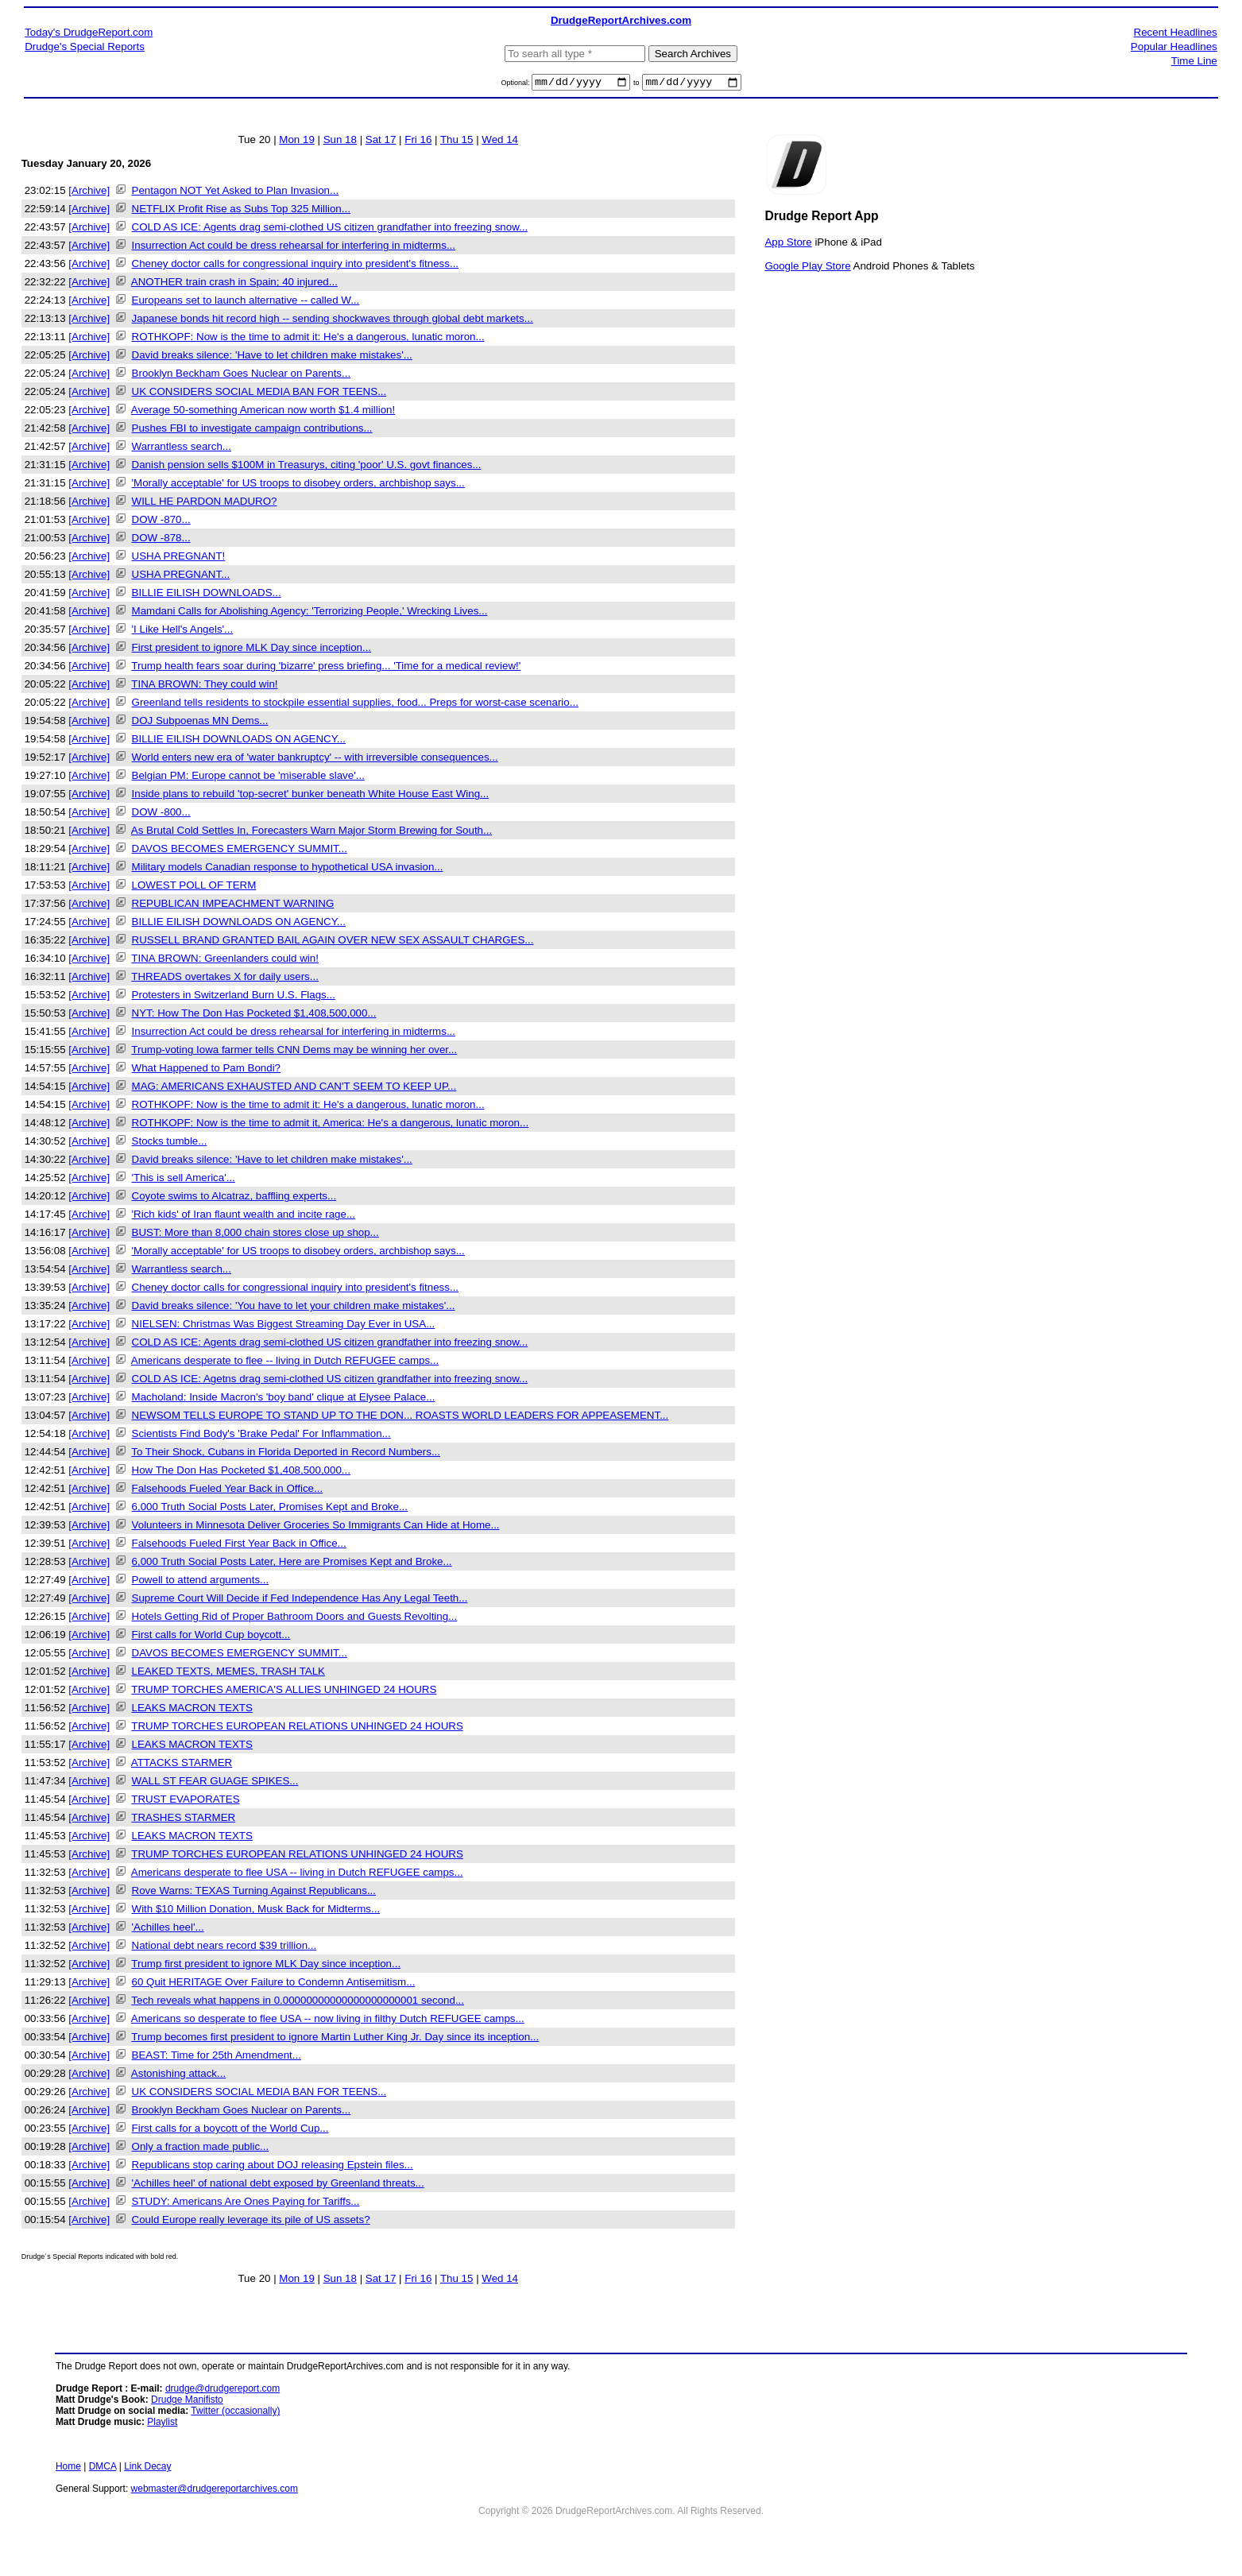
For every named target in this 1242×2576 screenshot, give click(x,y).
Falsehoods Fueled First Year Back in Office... (239, 1545)
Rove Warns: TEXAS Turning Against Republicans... (254, 1893)
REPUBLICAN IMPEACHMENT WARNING (233, 906)
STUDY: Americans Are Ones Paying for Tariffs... (246, 2204)
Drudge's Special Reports (85, 46)
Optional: (516, 85)
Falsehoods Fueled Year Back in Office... (227, 1491)
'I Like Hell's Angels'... (183, 631)
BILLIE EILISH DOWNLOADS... (206, 595)
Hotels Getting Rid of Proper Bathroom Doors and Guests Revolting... (295, 1619)
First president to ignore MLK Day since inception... (252, 650)
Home (68, 2468)
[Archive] (89, 193)
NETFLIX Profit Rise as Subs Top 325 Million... (241, 211)
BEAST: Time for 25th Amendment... (216, 2057)
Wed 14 (500, 142)
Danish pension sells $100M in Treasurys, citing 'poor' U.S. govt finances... (307, 467)
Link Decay (147, 2468)
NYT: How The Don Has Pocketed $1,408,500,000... (254, 1015)
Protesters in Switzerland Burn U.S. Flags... (233, 997)
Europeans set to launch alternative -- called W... (246, 302)
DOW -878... (161, 540)
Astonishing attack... (178, 2076)
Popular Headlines (1174, 46)
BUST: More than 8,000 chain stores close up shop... (255, 1235)
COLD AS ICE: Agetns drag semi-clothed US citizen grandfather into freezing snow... (330, 1381)
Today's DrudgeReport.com (89, 32)
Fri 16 (417, 142)
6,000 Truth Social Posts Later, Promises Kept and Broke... (270, 1509)
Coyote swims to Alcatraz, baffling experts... (234, 1198)
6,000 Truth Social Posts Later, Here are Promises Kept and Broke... (292, 1564)
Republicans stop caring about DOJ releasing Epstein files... (272, 2167)
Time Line (1194, 61)
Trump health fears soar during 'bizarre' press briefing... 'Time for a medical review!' (325, 668)
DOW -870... (161, 522)
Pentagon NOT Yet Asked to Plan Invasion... (235, 193)
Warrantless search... (181, 449)
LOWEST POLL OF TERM (194, 887)
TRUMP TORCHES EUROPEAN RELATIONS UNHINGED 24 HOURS (296, 1728)
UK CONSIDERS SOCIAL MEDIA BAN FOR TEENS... (259, 394)
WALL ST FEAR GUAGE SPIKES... (215, 1783)
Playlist (162, 2424)
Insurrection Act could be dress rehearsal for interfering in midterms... (293, 248)
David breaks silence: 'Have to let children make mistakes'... (272, 357)
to (636, 85)
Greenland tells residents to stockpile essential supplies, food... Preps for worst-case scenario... (355, 705)
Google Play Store (807, 267)
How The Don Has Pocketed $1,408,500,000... (241, 1472)
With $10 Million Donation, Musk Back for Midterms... (256, 1911)
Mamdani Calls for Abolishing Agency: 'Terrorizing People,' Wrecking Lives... (310, 613)
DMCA (103, 2468)
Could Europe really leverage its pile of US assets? (251, 2222)
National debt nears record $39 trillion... (224, 1948)
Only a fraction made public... (200, 2149)
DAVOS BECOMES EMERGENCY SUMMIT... (239, 851)
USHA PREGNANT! (179, 558)
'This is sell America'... (183, 1180)
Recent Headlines (1175, 32)
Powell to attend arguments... (200, 1582)
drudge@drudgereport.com (222, 2390)
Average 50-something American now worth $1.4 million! (263, 412)
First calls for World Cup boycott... (211, 1637)
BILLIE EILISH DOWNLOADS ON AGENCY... (239, 741)
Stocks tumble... (169, 1143)
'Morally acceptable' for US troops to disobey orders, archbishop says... (298, 485)
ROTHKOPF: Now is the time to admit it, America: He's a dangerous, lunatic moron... (330, 1125)
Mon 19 (296, 142)
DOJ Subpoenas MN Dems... (200, 723)
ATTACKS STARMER (181, 1765)
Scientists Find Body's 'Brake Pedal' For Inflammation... (261, 1436)
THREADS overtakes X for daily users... (225, 979)
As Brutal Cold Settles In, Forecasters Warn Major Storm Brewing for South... (311, 833)
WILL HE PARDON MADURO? (204, 503)
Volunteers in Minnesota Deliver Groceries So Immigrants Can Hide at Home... (316, 1527)
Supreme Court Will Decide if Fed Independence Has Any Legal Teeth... (300, 1600)
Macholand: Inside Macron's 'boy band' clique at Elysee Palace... (283, 1399)
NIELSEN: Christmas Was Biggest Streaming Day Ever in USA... (283, 1326)
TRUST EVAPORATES (185, 1801)
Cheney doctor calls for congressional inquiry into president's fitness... (295, 266)
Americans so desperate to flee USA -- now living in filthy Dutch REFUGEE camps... (327, 2021)
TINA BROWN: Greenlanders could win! (225, 960)
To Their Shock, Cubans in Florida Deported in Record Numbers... (285, 1454)
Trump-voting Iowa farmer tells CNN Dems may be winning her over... (294, 1052)
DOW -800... (161, 814)
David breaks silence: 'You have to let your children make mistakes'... (293, 1308)
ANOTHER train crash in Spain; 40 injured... (234, 284)
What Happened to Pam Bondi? (206, 1070)
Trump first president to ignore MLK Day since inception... (265, 1966)
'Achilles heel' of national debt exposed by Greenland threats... (278, 2185)
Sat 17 (381, 142)
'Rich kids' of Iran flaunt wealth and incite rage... (243, 1216)
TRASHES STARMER (183, 1820)
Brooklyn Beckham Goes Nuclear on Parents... (241, 376)
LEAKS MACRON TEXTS (192, 1710)
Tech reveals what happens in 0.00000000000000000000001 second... (297, 2003)
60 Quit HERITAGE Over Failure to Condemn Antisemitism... (274, 1984)
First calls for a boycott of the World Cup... (230, 2130)
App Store (787, 244)
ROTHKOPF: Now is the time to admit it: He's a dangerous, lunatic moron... (308, 339)
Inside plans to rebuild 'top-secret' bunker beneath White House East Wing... (310, 796)
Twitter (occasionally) (235, 2413)
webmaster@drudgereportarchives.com (214, 2491)
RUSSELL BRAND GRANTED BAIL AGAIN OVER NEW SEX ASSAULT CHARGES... (333, 942)
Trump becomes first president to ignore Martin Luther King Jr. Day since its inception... (335, 2039)
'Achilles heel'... (168, 1929)
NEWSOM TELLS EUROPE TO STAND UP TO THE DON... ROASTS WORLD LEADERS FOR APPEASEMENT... (400, 1418)
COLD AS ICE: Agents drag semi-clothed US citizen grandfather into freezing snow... (330, 229)
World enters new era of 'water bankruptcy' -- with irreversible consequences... (315, 759)
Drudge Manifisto (187, 2401)
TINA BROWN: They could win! (204, 686)
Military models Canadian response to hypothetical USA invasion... (287, 869)
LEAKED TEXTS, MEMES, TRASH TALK (228, 1673)
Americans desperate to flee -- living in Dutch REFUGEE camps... (285, 1363)
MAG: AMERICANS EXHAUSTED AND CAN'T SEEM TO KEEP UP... (294, 1088)
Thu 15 (457, 142)
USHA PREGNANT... (181, 577)
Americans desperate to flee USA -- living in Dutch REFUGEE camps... (297, 1875)
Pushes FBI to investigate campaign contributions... (252, 430)
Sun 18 (340, 142)
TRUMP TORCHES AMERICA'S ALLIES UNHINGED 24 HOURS (283, 1692)
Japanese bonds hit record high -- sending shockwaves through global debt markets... (332, 321)
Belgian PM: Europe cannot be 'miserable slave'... (248, 778)
